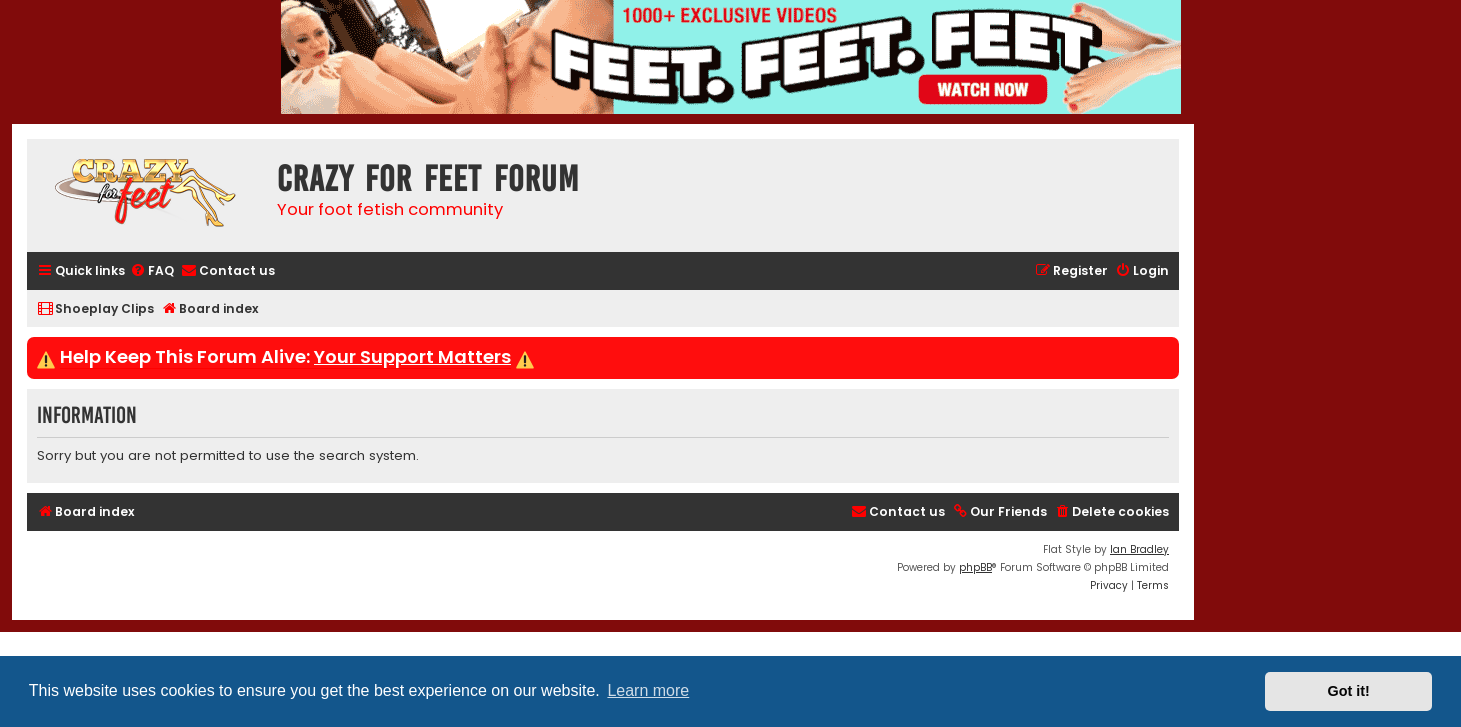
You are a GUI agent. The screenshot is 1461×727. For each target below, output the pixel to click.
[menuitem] (152, 271)
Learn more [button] (648, 690)
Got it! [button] (1349, 691)
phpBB (975, 567)
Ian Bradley (1139, 549)
